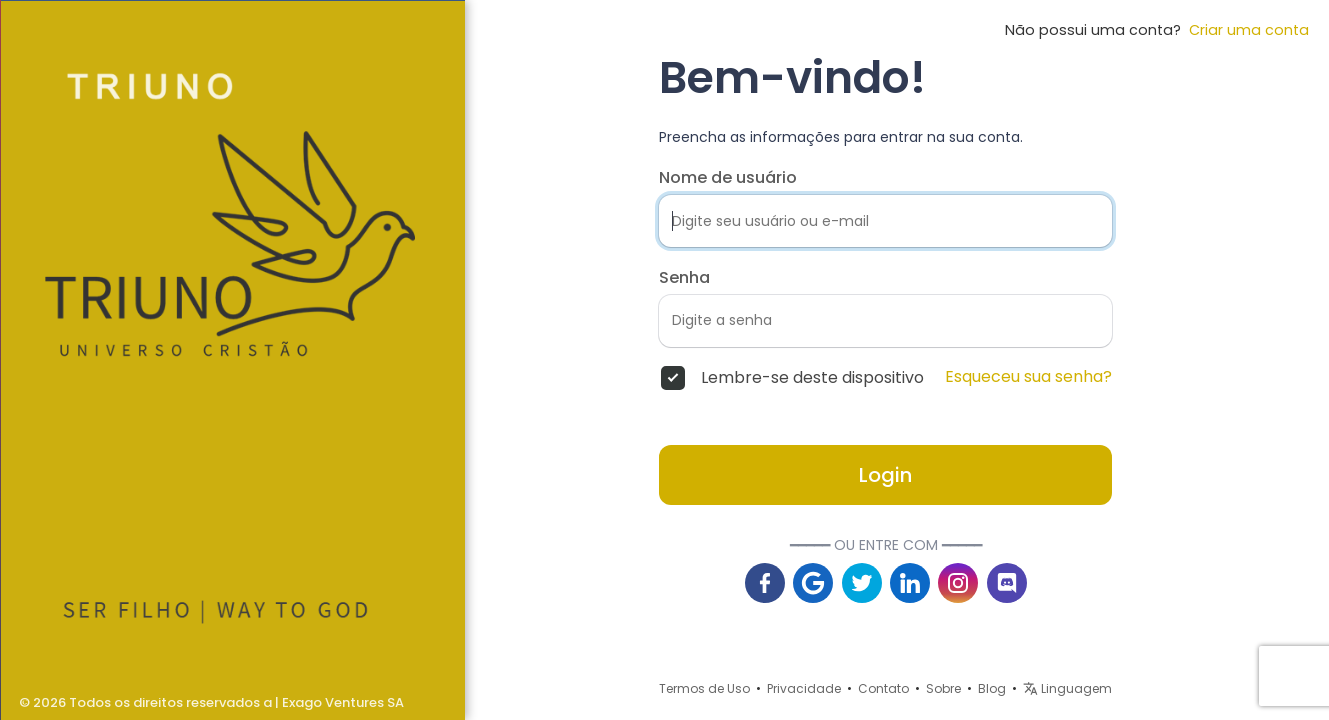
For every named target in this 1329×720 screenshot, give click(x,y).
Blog (992, 688)
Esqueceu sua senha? (1028, 377)
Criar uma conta (1245, 30)
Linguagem (1067, 688)
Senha (684, 278)
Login (885, 475)
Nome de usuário (728, 178)
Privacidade (804, 688)
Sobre (943, 688)
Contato (883, 688)
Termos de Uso (704, 688)
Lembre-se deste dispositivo (812, 378)
